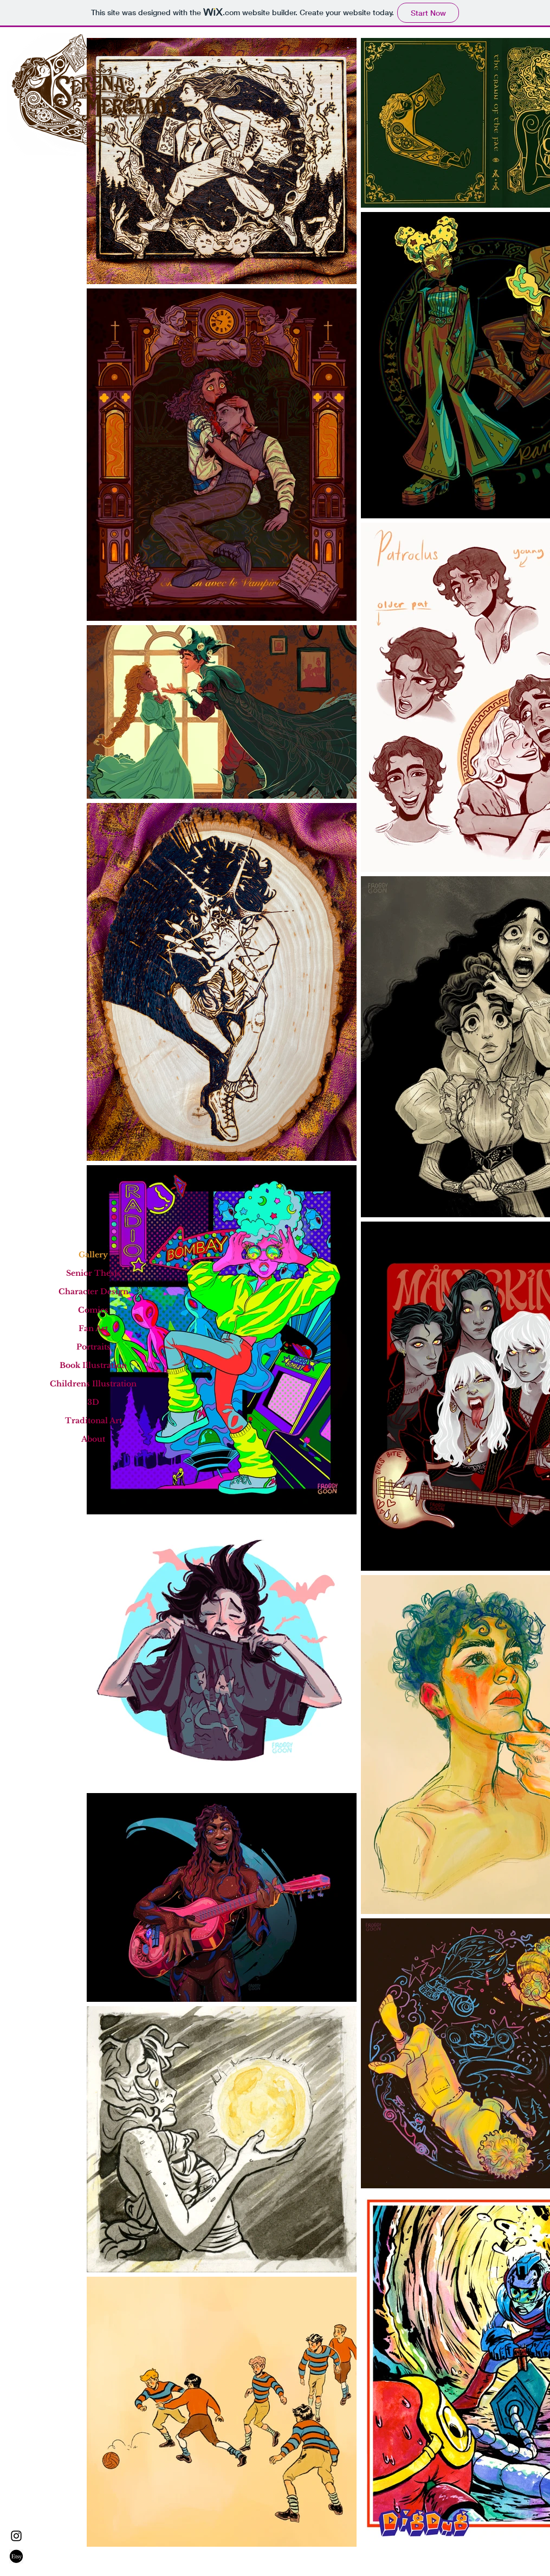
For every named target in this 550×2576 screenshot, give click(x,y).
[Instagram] (16, 2536)
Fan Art (93, 1328)
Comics (93, 1310)
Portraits (93, 1347)
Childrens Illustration (93, 1384)
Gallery (93, 1255)
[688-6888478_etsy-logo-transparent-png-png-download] (16, 2556)
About (93, 1439)
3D (93, 1402)
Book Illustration (93, 1365)
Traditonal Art (93, 1420)
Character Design (93, 1291)
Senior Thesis (93, 1273)
